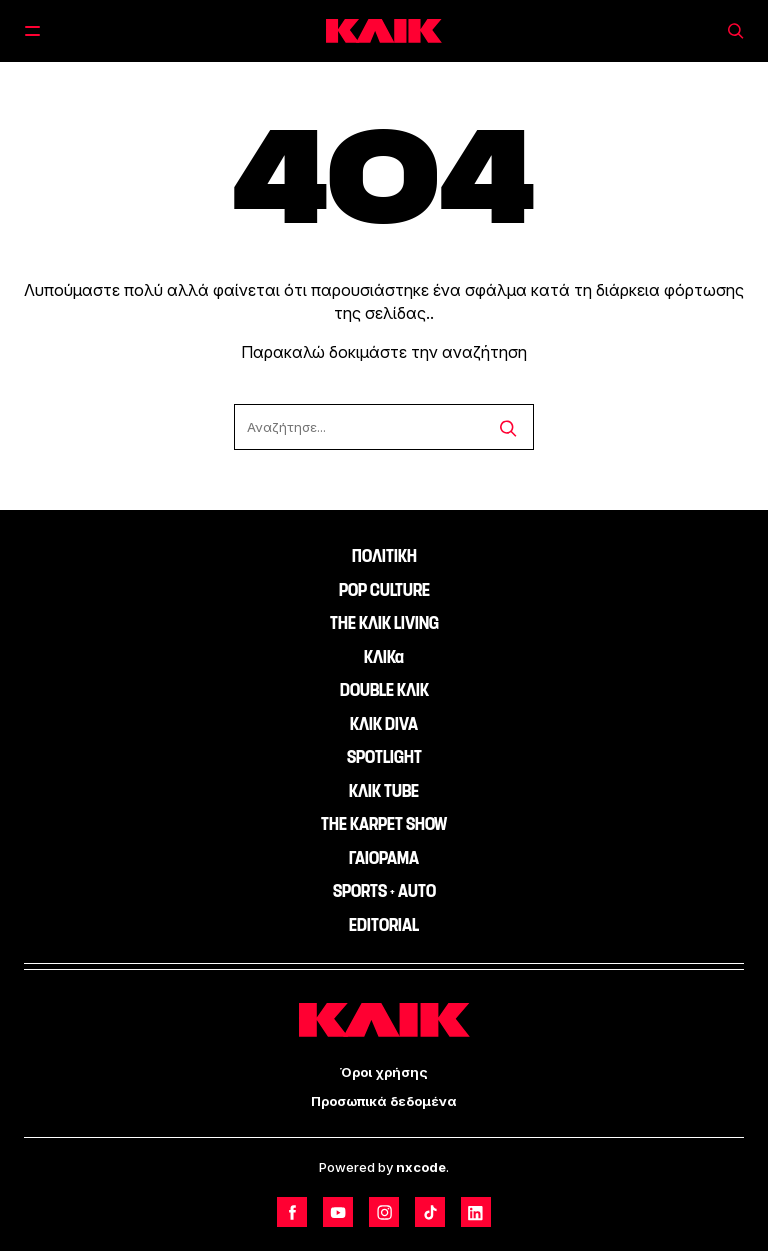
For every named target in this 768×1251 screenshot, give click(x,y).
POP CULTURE (384, 590)
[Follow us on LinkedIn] (476, 1212)
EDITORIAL (384, 925)
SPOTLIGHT (384, 757)
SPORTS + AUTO (384, 891)
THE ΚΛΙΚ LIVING (384, 623)
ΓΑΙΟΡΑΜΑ (384, 858)
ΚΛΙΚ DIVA (384, 724)
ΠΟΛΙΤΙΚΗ (384, 556)
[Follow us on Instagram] (384, 1212)
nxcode (421, 1167)
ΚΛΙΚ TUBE (384, 791)
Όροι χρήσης (384, 1072)
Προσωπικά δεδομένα (384, 1101)
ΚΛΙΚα (384, 657)
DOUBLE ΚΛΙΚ (384, 690)
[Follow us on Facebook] (292, 1212)
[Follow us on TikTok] (430, 1212)
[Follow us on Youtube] (338, 1212)
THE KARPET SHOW (384, 824)
